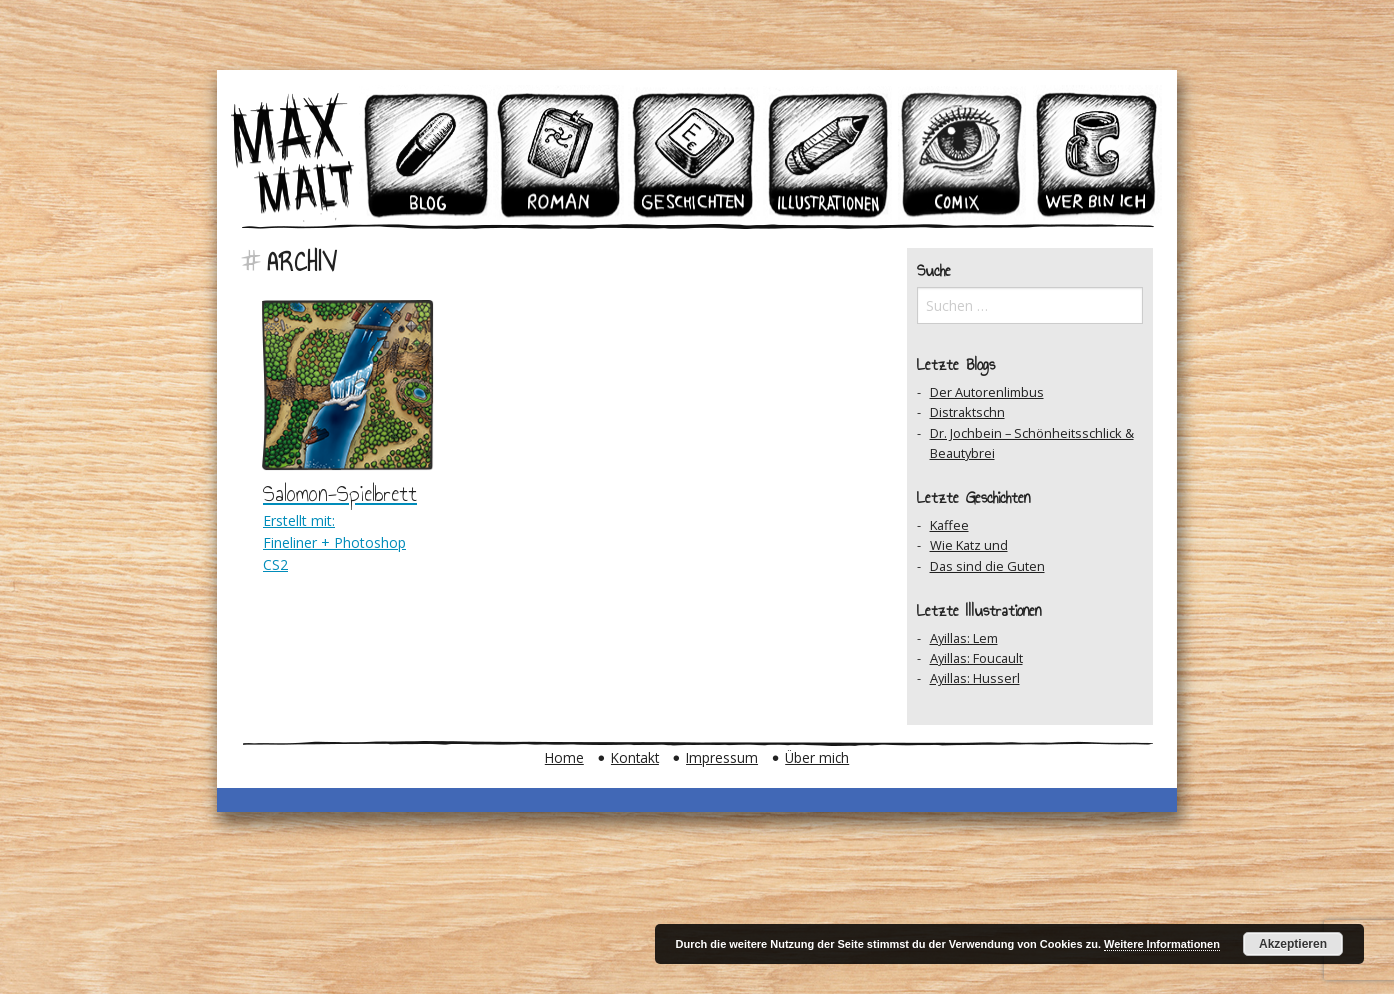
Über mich (817, 757)
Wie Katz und (969, 545)
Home (564, 757)
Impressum (722, 757)
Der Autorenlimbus (987, 392)
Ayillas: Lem (964, 638)
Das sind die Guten (987, 566)
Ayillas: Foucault (976, 658)
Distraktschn (967, 412)
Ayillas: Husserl (975, 678)
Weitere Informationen (1162, 944)
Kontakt (635, 757)
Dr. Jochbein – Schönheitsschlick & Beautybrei (1032, 443)
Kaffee (949, 525)
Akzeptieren (1293, 944)
